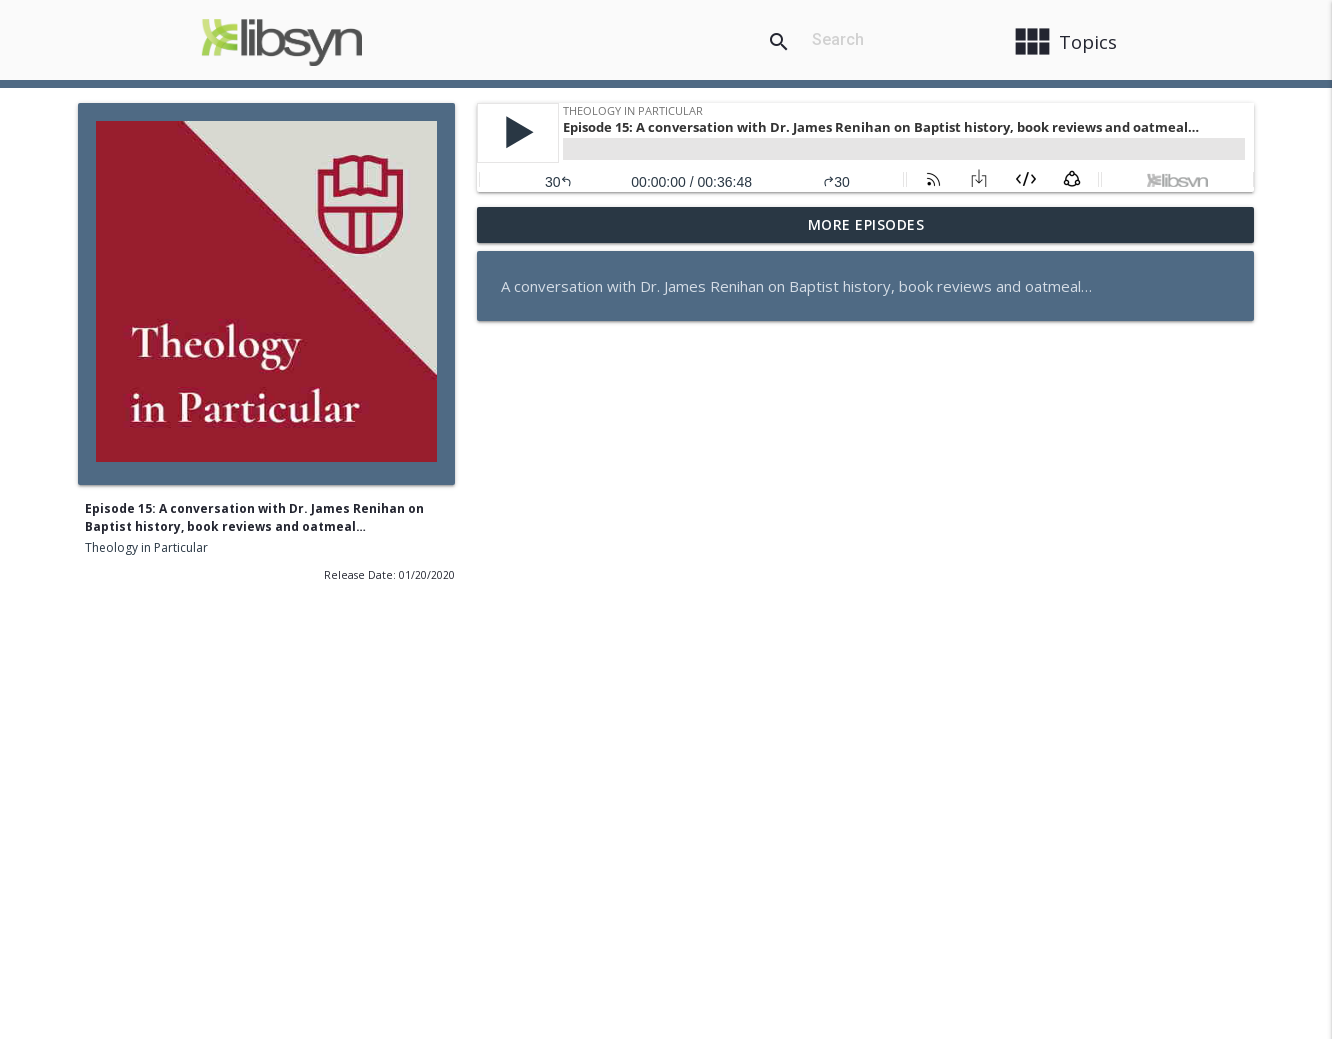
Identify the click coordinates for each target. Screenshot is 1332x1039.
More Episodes (866, 224)
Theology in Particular (146, 547)
